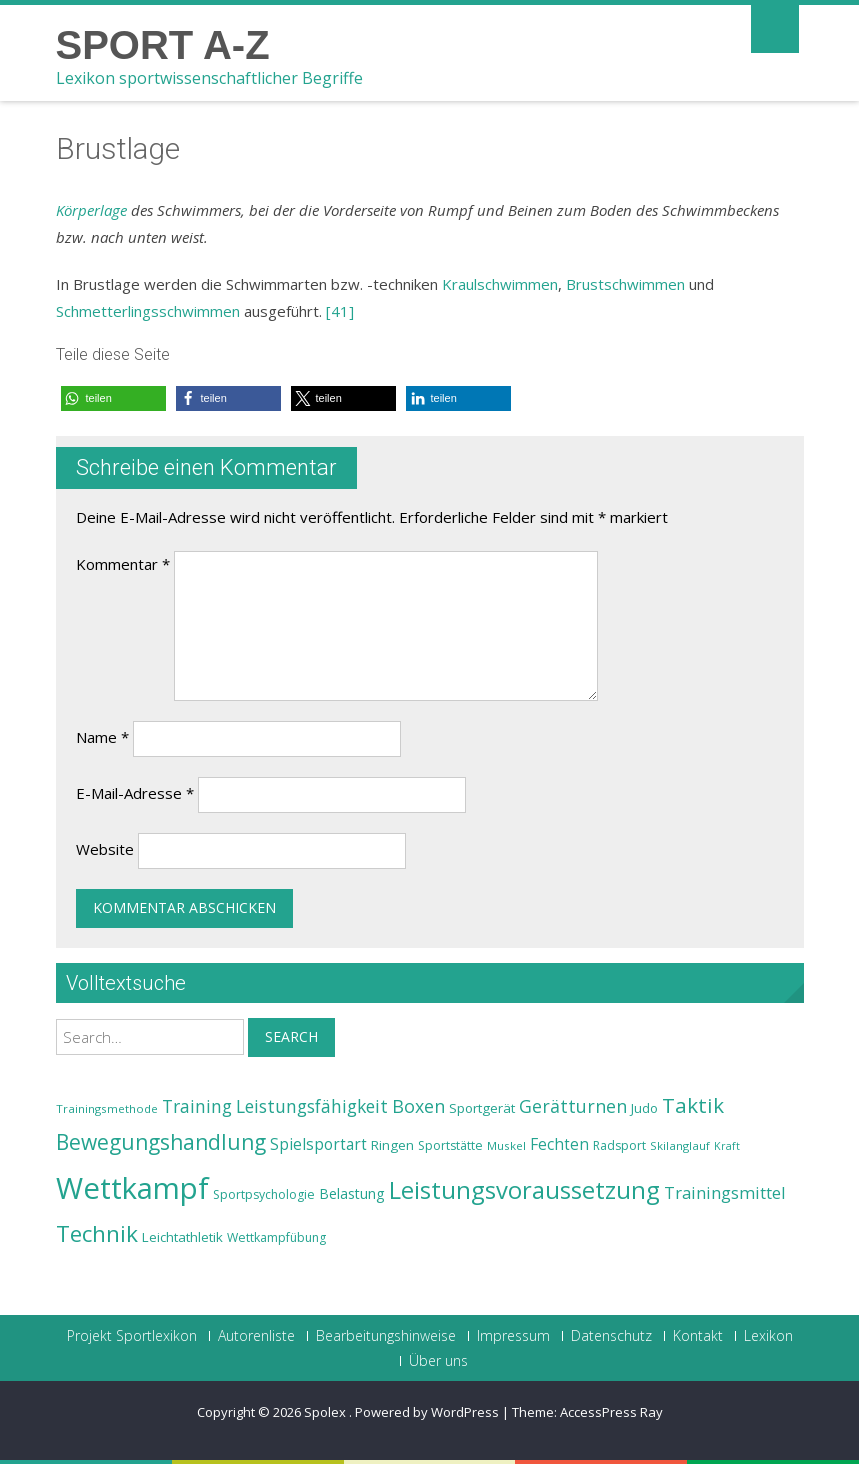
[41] (340, 311)
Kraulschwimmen (500, 284)
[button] (113, 398)
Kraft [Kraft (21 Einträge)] (727, 1146)
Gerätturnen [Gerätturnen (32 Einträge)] (573, 1106)
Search (291, 1036)
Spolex (326, 1412)
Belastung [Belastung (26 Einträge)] (352, 1193)
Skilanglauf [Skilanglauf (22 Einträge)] (680, 1145)
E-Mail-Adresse (135, 793)
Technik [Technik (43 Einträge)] (97, 1233)
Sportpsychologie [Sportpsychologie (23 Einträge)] (264, 1194)
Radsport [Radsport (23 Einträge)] (619, 1145)
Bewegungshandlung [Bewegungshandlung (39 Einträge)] (161, 1142)
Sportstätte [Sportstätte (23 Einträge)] (450, 1145)
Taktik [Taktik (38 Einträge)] (693, 1105)
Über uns (438, 1361)
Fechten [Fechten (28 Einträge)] (559, 1144)
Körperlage (91, 210)
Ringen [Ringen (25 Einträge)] (392, 1145)
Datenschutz (611, 1336)
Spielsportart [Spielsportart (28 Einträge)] (318, 1144)
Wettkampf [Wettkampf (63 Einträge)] (132, 1188)
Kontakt (698, 1336)
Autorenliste (256, 1336)
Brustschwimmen (625, 284)
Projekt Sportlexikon (132, 1336)
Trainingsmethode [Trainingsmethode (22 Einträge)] (107, 1108)
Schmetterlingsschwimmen (148, 311)
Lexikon (768, 1336)
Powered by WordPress (427, 1412)
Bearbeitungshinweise (386, 1336)
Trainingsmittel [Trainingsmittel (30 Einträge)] (725, 1192)
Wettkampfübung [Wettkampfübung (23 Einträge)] (276, 1237)
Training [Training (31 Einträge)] (197, 1106)
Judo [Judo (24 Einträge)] (644, 1108)
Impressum (513, 1336)
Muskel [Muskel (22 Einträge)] (506, 1145)
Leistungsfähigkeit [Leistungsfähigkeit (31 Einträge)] (312, 1106)
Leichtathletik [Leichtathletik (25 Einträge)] (182, 1237)
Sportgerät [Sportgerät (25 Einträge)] (482, 1108)
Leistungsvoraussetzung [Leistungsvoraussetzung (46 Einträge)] (524, 1190)
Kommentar (123, 564)
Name (102, 737)
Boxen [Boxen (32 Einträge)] (418, 1106)
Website (105, 849)
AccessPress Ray (611, 1412)
